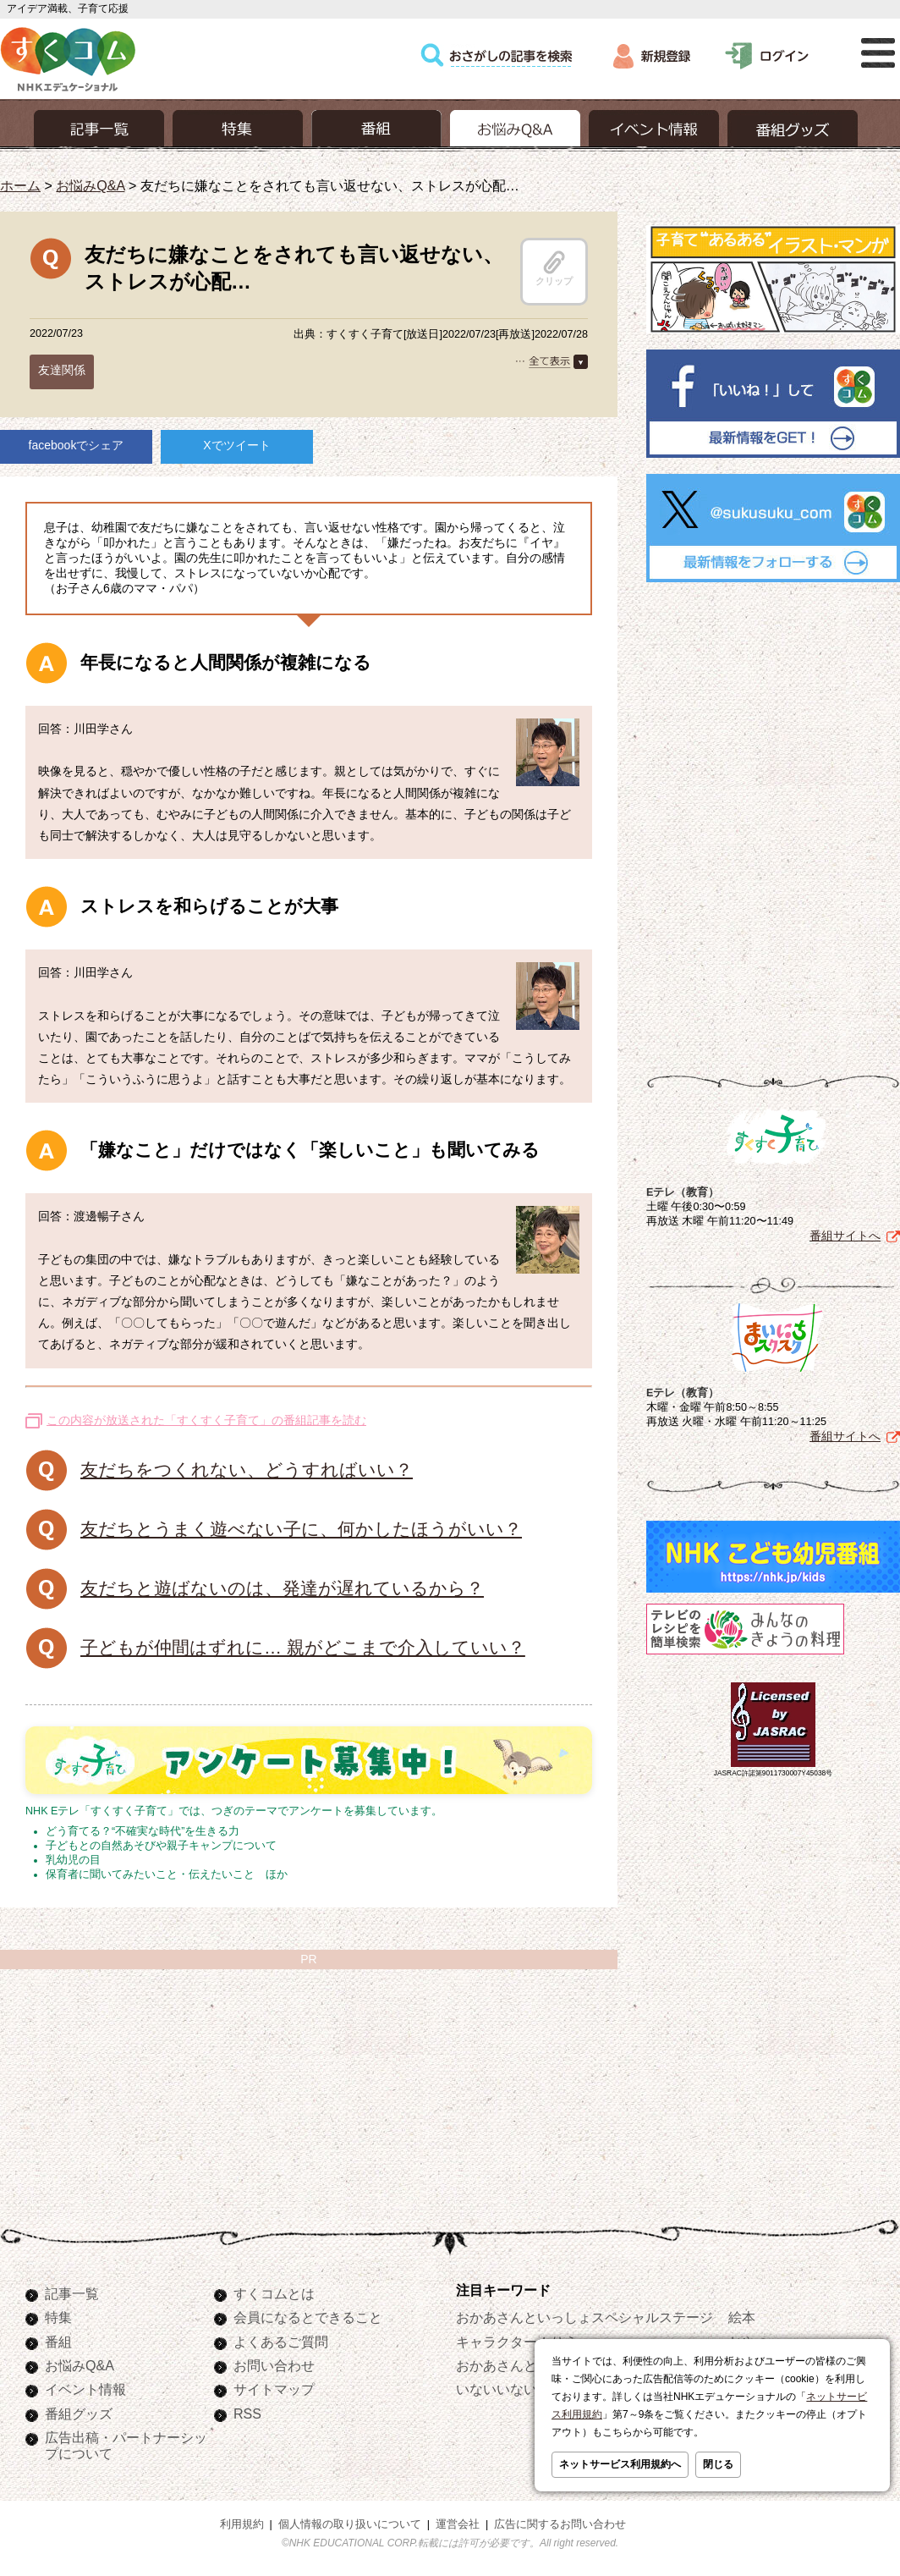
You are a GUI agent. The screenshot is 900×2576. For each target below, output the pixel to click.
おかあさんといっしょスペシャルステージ (584, 2317)
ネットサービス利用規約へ (620, 2464)
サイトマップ (274, 2389)
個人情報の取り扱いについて (349, 2524)
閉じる (718, 2464)
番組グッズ (78, 2413)
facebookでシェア (76, 445)
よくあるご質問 (280, 2341)
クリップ (554, 268)
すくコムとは (274, 2293)
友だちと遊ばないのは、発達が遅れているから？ (282, 1588)
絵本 (741, 2317)
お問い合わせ (274, 2365)
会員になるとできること (307, 2317)
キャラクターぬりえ (517, 2341)
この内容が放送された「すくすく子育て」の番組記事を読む (206, 1420)
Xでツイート (236, 445)
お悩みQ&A (90, 185)
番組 (58, 2341)
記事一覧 (72, 2293)
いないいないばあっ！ (523, 2389)
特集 (58, 2317)
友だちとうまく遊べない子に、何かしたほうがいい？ (301, 1528)
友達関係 (61, 370)
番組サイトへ (845, 1232)
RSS (247, 2413)
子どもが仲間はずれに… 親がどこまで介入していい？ (302, 1647)
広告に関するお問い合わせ (560, 2524)
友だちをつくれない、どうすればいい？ (246, 1469)
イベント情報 (85, 2389)
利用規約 (242, 2524)
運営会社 (458, 2524)
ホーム (20, 185)
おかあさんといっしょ (523, 2365)
